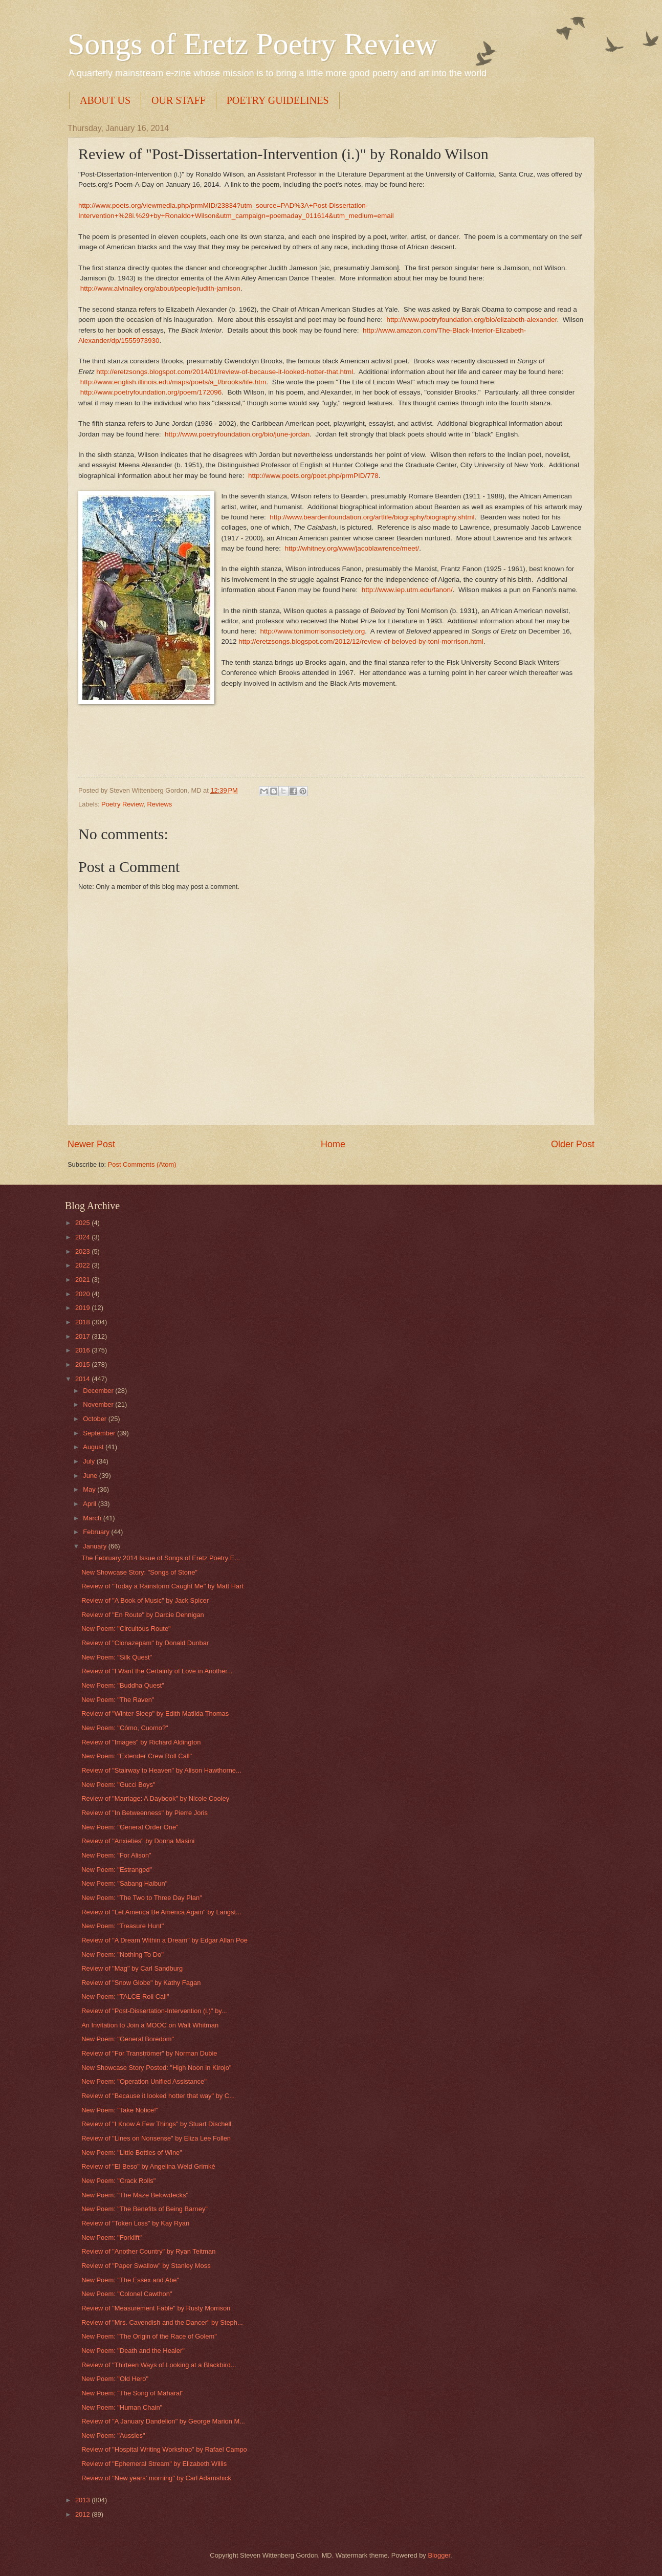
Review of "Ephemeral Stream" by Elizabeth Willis (154, 2464)
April (90, 1504)
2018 (83, 1322)
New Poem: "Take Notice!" (119, 2110)
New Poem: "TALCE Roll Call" (125, 1996)
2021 (83, 1279)
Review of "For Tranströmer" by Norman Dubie (149, 2053)
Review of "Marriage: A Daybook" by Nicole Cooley (155, 1798)
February (97, 1532)
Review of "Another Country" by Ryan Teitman (148, 2251)
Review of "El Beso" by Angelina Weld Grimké (148, 2166)
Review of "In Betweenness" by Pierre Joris (144, 1813)
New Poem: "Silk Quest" (116, 1657)
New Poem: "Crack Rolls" (118, 2181)
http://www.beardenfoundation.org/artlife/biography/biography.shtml (372, 517)
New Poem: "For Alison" (116, 1855)
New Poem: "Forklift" (111, 2237)
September (100, 1433)
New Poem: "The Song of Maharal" (132, 2393)
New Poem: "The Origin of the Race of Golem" (149, 2336)
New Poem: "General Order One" (129, 1827)
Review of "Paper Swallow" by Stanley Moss (145, 2265)
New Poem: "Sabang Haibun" (124, 1883)
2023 (83, 1251)
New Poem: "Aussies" (113, 2435)
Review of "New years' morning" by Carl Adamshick (156, 2478)
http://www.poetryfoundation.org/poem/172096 (151, 392)
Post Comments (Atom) (142, 1164)
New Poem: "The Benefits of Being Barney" (144, 2209)
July (89, 1461)
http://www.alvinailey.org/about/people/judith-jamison (160, 288)
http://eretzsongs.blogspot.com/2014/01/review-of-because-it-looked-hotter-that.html (224, 372)
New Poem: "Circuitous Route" (125, 1628)
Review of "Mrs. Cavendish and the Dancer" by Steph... (161, 2322)
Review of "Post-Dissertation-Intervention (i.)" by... (154, 2011)
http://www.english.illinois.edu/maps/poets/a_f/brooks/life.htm (173, 382)
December (99, 1390)
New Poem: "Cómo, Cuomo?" (124, 1728)
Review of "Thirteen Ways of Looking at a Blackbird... (158, 2365)
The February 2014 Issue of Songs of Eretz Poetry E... (160, 1558)
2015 (83, 1364)
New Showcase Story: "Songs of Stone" (139, 1572)
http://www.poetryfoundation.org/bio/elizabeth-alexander (472, 319)
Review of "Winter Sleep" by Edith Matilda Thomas (155, 1713)
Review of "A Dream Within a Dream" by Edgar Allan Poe (164, 1940)
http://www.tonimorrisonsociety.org (312, 631)
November (99, 1404)
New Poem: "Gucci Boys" (118, 1784)
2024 (83, 1237)
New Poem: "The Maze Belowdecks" (134, 2195)
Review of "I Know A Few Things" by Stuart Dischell (156, 2124)
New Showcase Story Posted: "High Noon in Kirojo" (156, 2067)
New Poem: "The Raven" (117, 1700)
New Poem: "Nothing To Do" (122, 1954)
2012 (83, 2514)
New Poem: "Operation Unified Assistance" (144, 2081)
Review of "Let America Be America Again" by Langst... (161, 1912)
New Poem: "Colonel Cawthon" (126, 2294)
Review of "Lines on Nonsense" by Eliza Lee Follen (156, 2138)
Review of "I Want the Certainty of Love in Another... (156, 1671)
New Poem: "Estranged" (116, 1869)
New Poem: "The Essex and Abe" (130, 2280)
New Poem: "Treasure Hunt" (122, 1926)
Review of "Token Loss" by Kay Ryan (135, 2223)
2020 (83, 1294)
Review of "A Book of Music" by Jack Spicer (145, 1600)
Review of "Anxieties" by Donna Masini (137, 1841)
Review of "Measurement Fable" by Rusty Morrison (155, 2308)
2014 (83, 1379)
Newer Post (91, 1144)
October (95, 1419)
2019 (83, 1308)
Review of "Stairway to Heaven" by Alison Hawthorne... (161, 1770)
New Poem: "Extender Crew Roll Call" (136, 1756)
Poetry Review (122, 804)
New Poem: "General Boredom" (127, 2039)
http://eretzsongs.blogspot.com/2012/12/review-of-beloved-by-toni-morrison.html (360, 641)
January (95, 1546)
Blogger (439, 2555)
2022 (83, 1265)
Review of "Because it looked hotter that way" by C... (158, 2096)
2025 (83, 1223)
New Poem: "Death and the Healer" (133, 2350)
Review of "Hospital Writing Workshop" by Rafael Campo (164, 2449)
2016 (83, 1350)
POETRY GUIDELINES (278, 100)
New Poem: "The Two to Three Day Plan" (141, 1898)
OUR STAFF (178, 100)
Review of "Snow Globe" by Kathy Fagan (141, 1982)
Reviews (159, 804)
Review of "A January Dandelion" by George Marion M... (163, 2421)
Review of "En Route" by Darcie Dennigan (142, 1615)
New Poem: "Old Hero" (114, 2379)
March (93, 1518)
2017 (83, 1336)
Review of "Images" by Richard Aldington (141, 1742)
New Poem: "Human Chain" (121, 2407)
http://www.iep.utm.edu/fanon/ (407, 590)
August (94, 1447)
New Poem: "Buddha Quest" (122, 1685)
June (91, 1475)
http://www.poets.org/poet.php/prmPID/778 (313, 475)
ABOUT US (105, 100)
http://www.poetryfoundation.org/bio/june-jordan (237, 434)
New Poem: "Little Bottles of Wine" (131, 2152)
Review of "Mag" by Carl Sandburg (132, 1968)
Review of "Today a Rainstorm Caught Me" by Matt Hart (162, 1586)
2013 (83, 2500)
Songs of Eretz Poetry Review (252, 44)
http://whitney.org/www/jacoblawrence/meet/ (352, 548)
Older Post (572, 1144)
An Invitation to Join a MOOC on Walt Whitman (149, 2025)
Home (333, 1144)
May (90, 1489)
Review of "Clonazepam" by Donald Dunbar (145, 1643)
